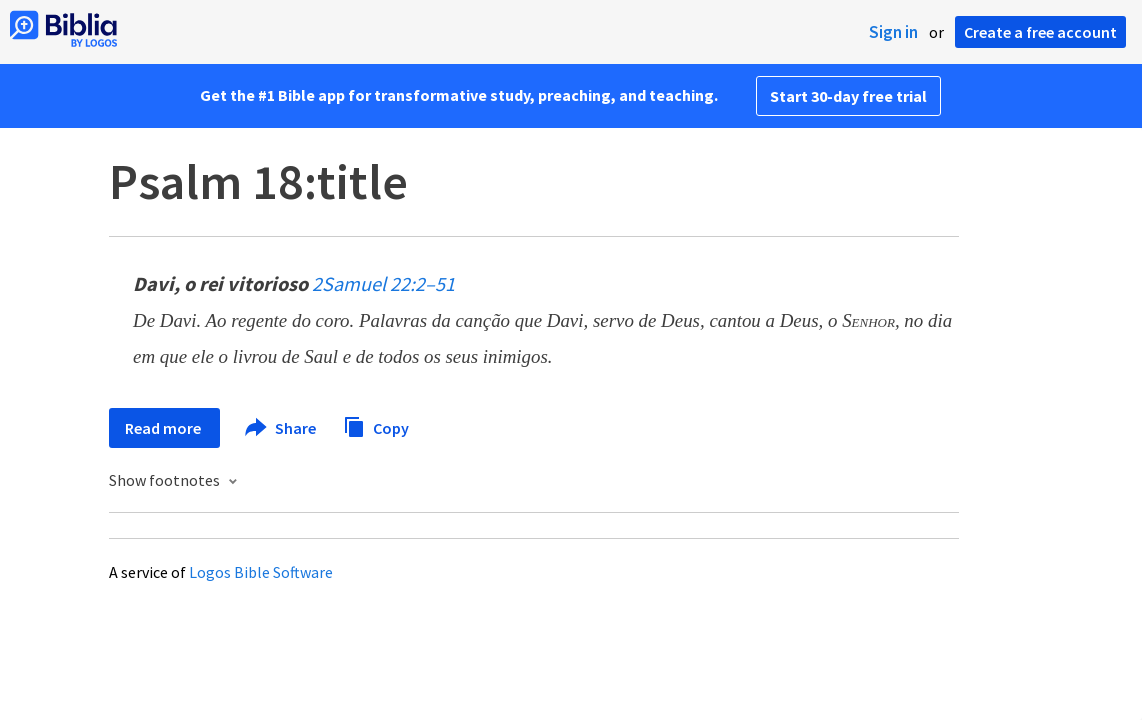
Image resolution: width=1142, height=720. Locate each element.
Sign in (893, 32)
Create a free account (1040, 32)
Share (281, 428)
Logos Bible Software (261, 572)
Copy (376, 425)
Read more (164, 428)
